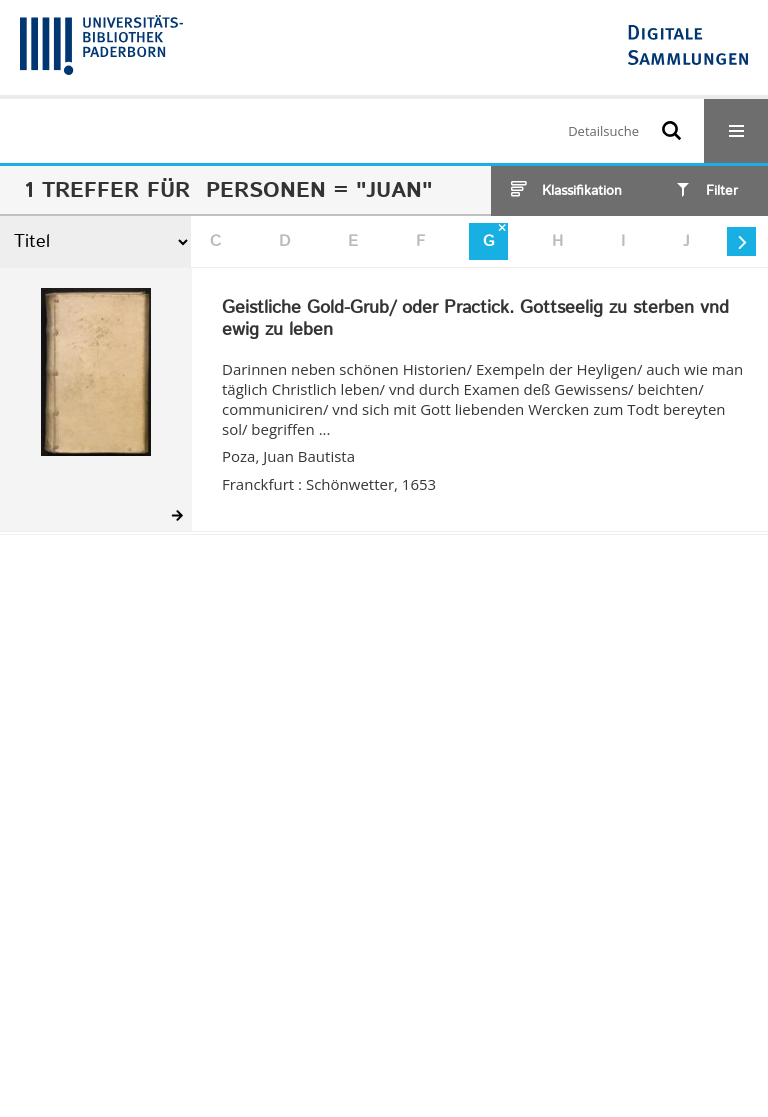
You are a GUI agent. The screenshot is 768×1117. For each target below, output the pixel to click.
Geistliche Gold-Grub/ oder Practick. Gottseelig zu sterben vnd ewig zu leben (475, 319)
